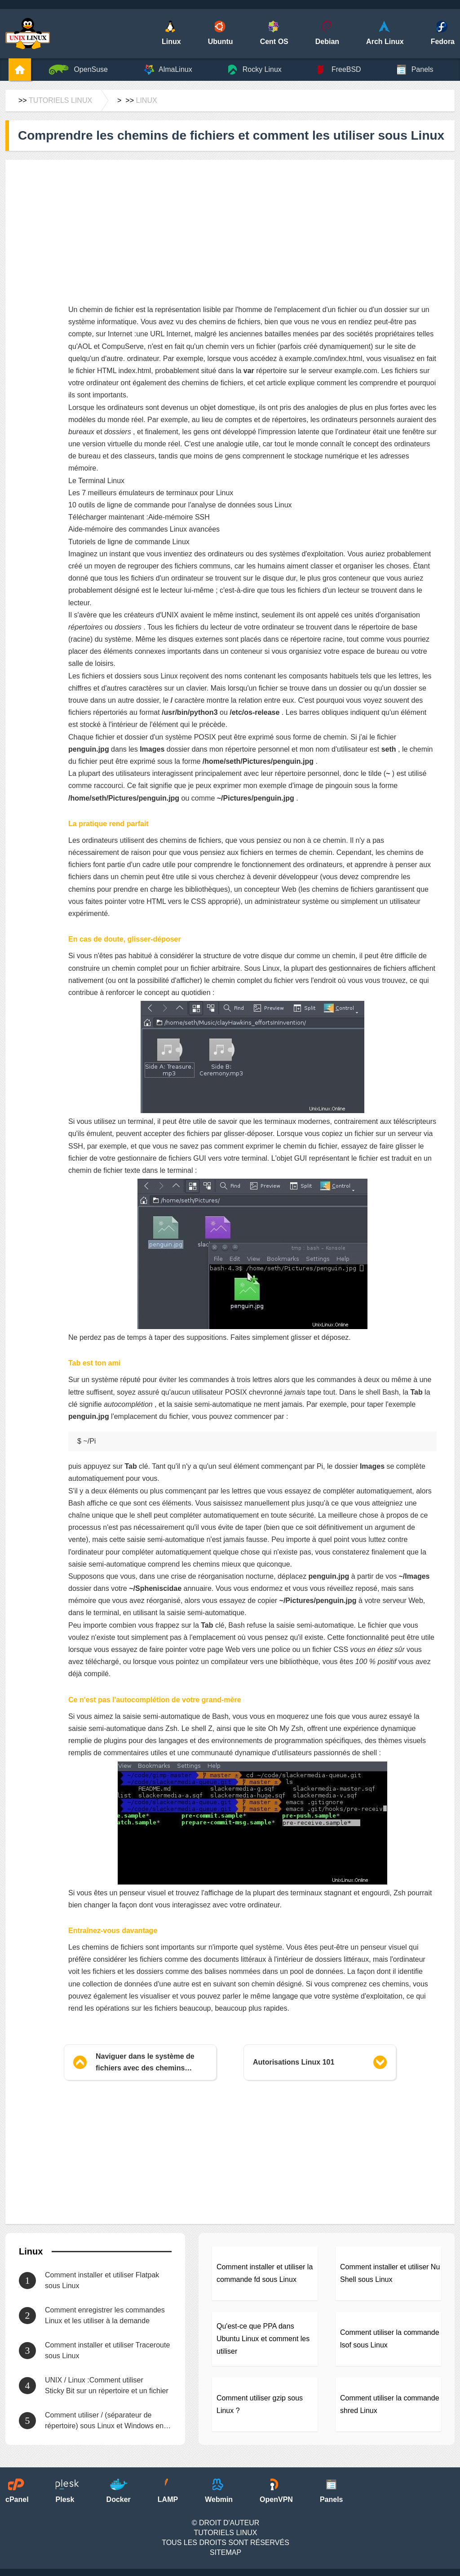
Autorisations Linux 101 (293, 2062)
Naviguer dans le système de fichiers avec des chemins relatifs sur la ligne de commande (145, 2063)
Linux (146, 100)
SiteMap (225, 2552)
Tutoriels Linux (60, 100)
